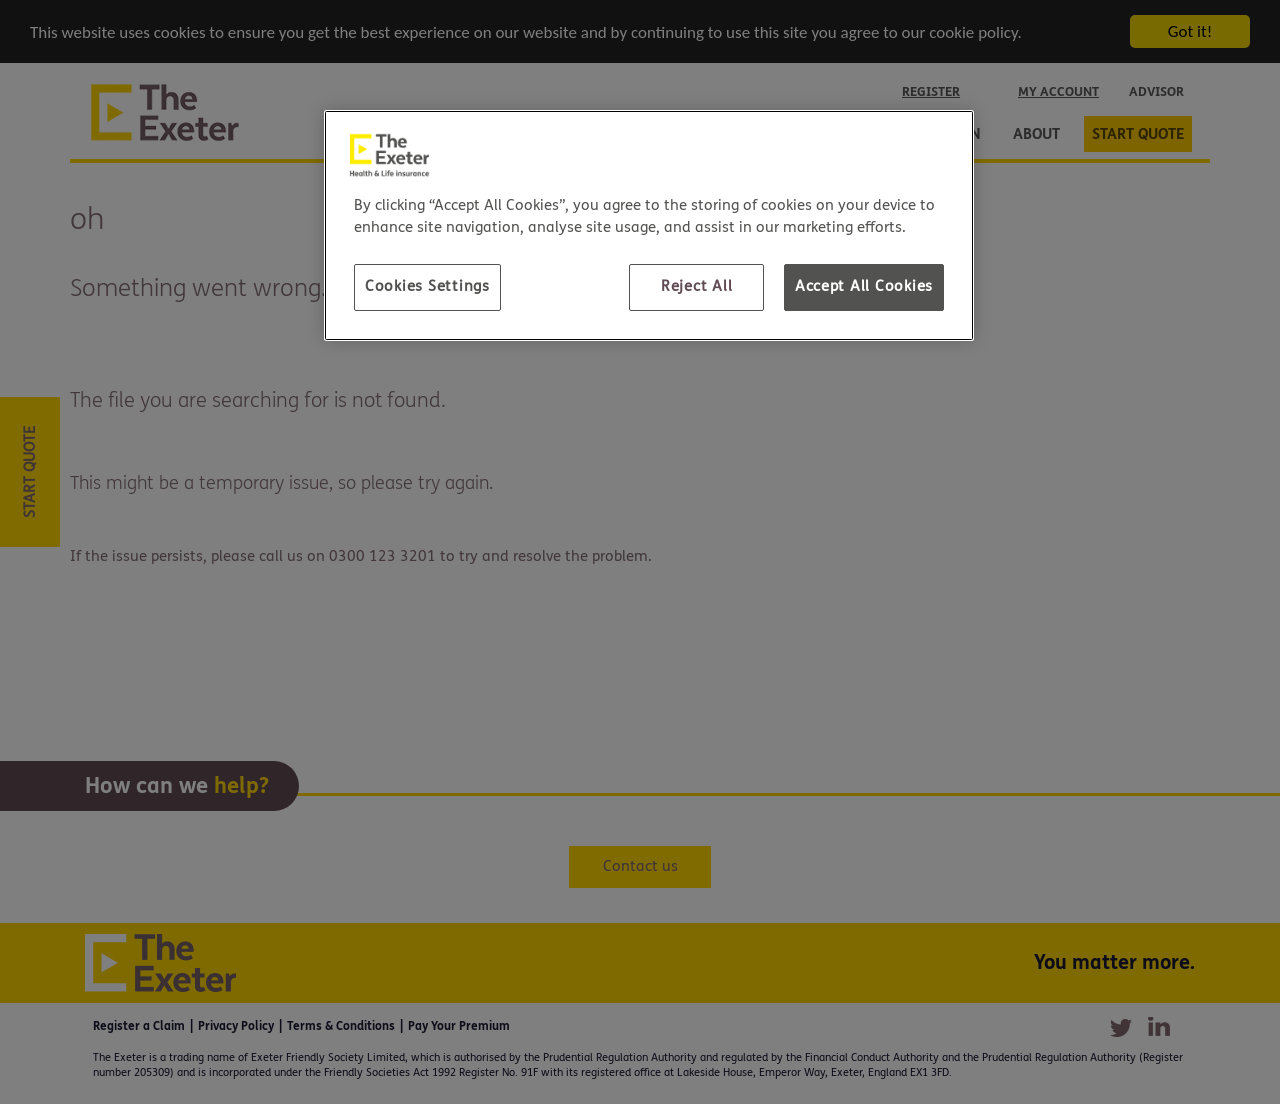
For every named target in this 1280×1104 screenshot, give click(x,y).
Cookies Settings (427, 286)
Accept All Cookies (864, 286)
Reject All (696, 286)
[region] (649, 225)
